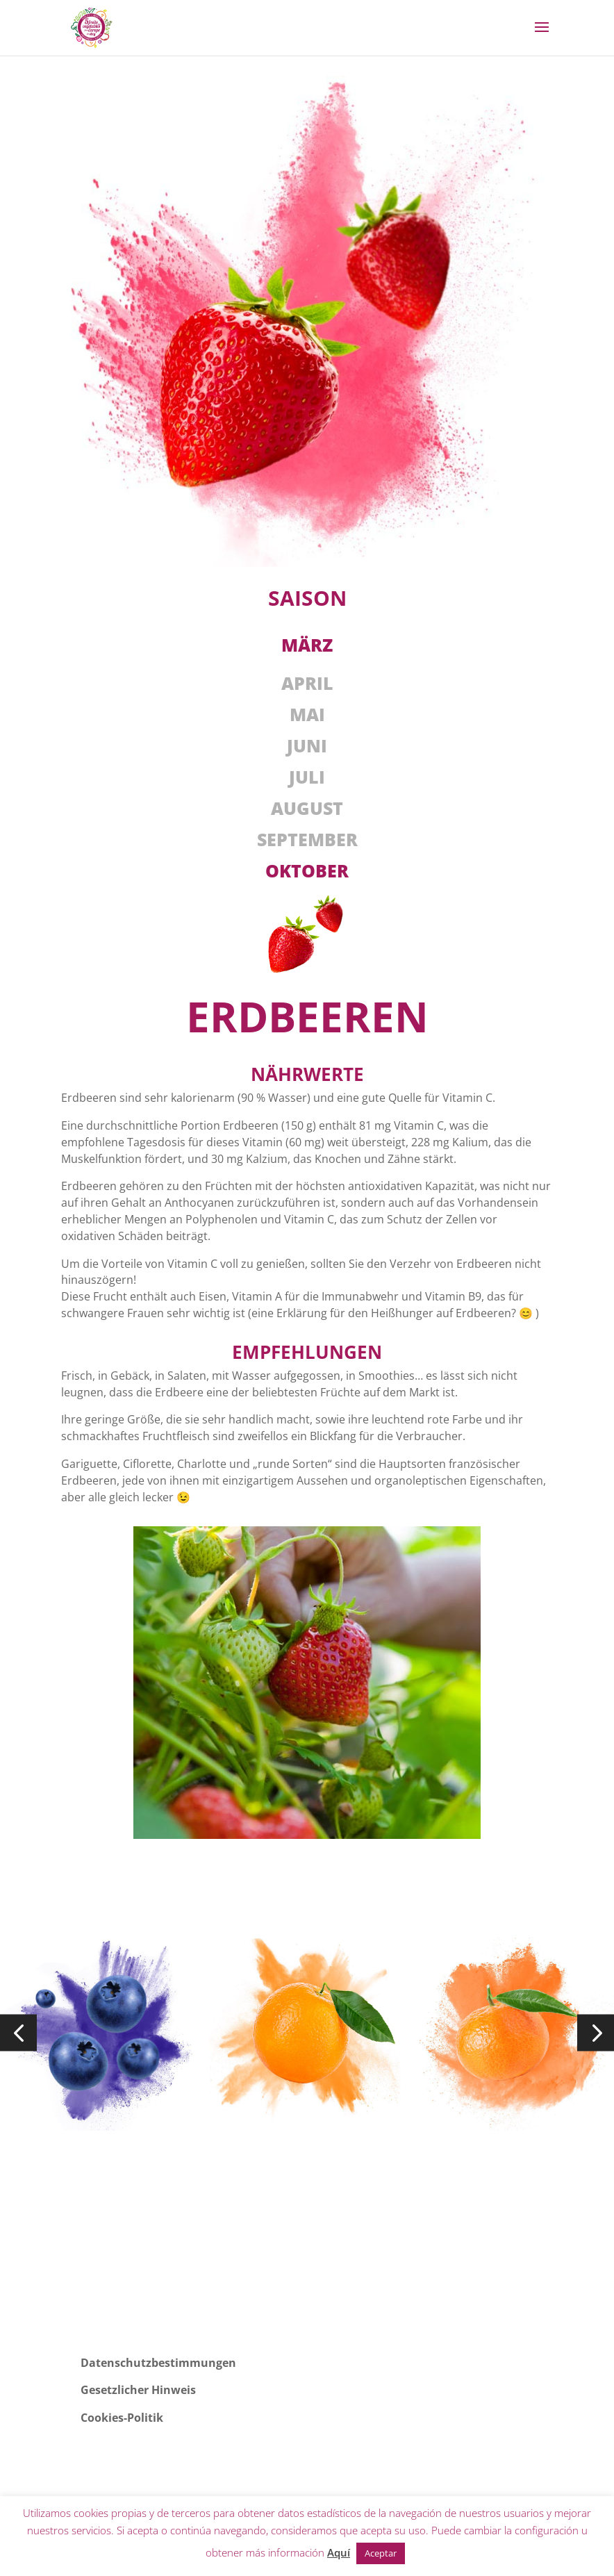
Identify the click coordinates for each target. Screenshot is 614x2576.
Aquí (338, 2552)
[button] (18, 2032)
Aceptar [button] (381, 2553)
